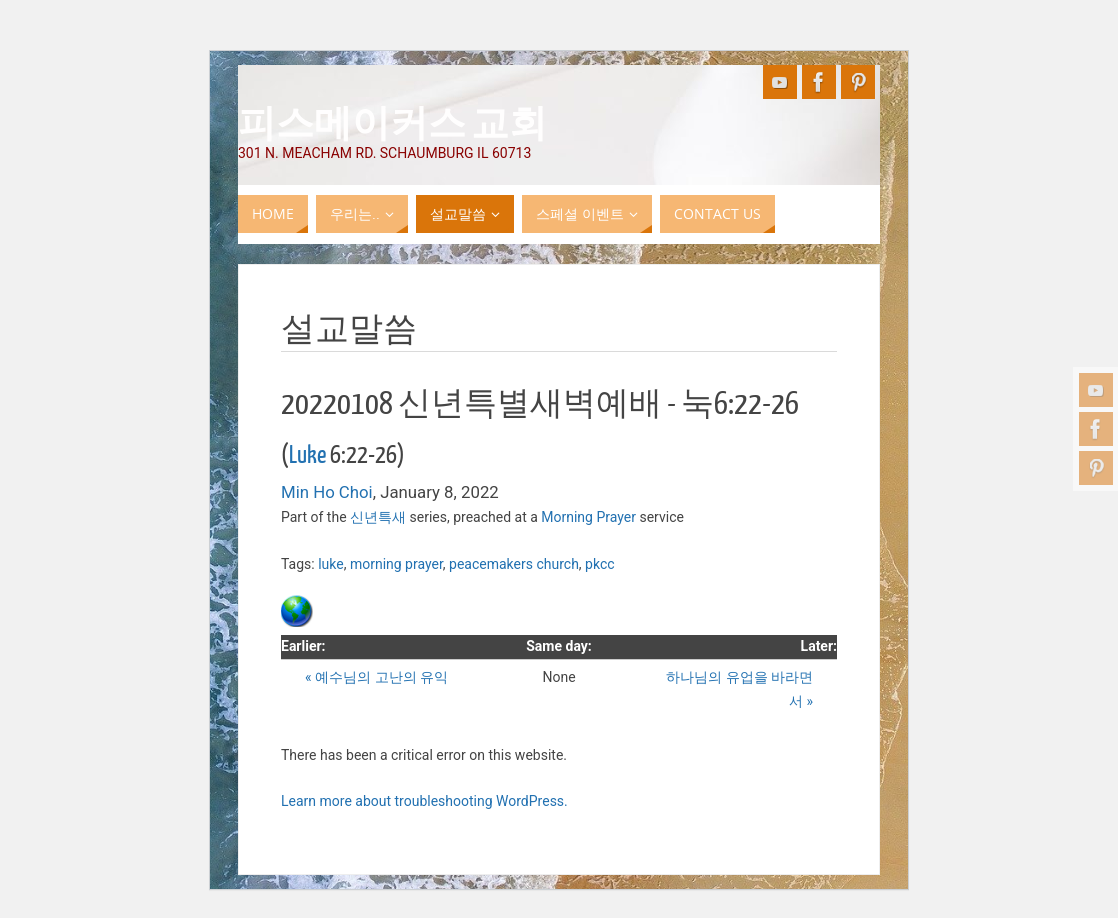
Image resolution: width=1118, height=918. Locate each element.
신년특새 (378, 517)
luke (331, 564)
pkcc (599, 564)
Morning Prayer (588, 517)
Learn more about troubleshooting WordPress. (424, 801)
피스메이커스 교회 (392, 121)
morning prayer (396, 564)
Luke (307, 455)
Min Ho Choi (327, 492)
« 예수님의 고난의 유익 (376, 677)
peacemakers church (514, 564)
